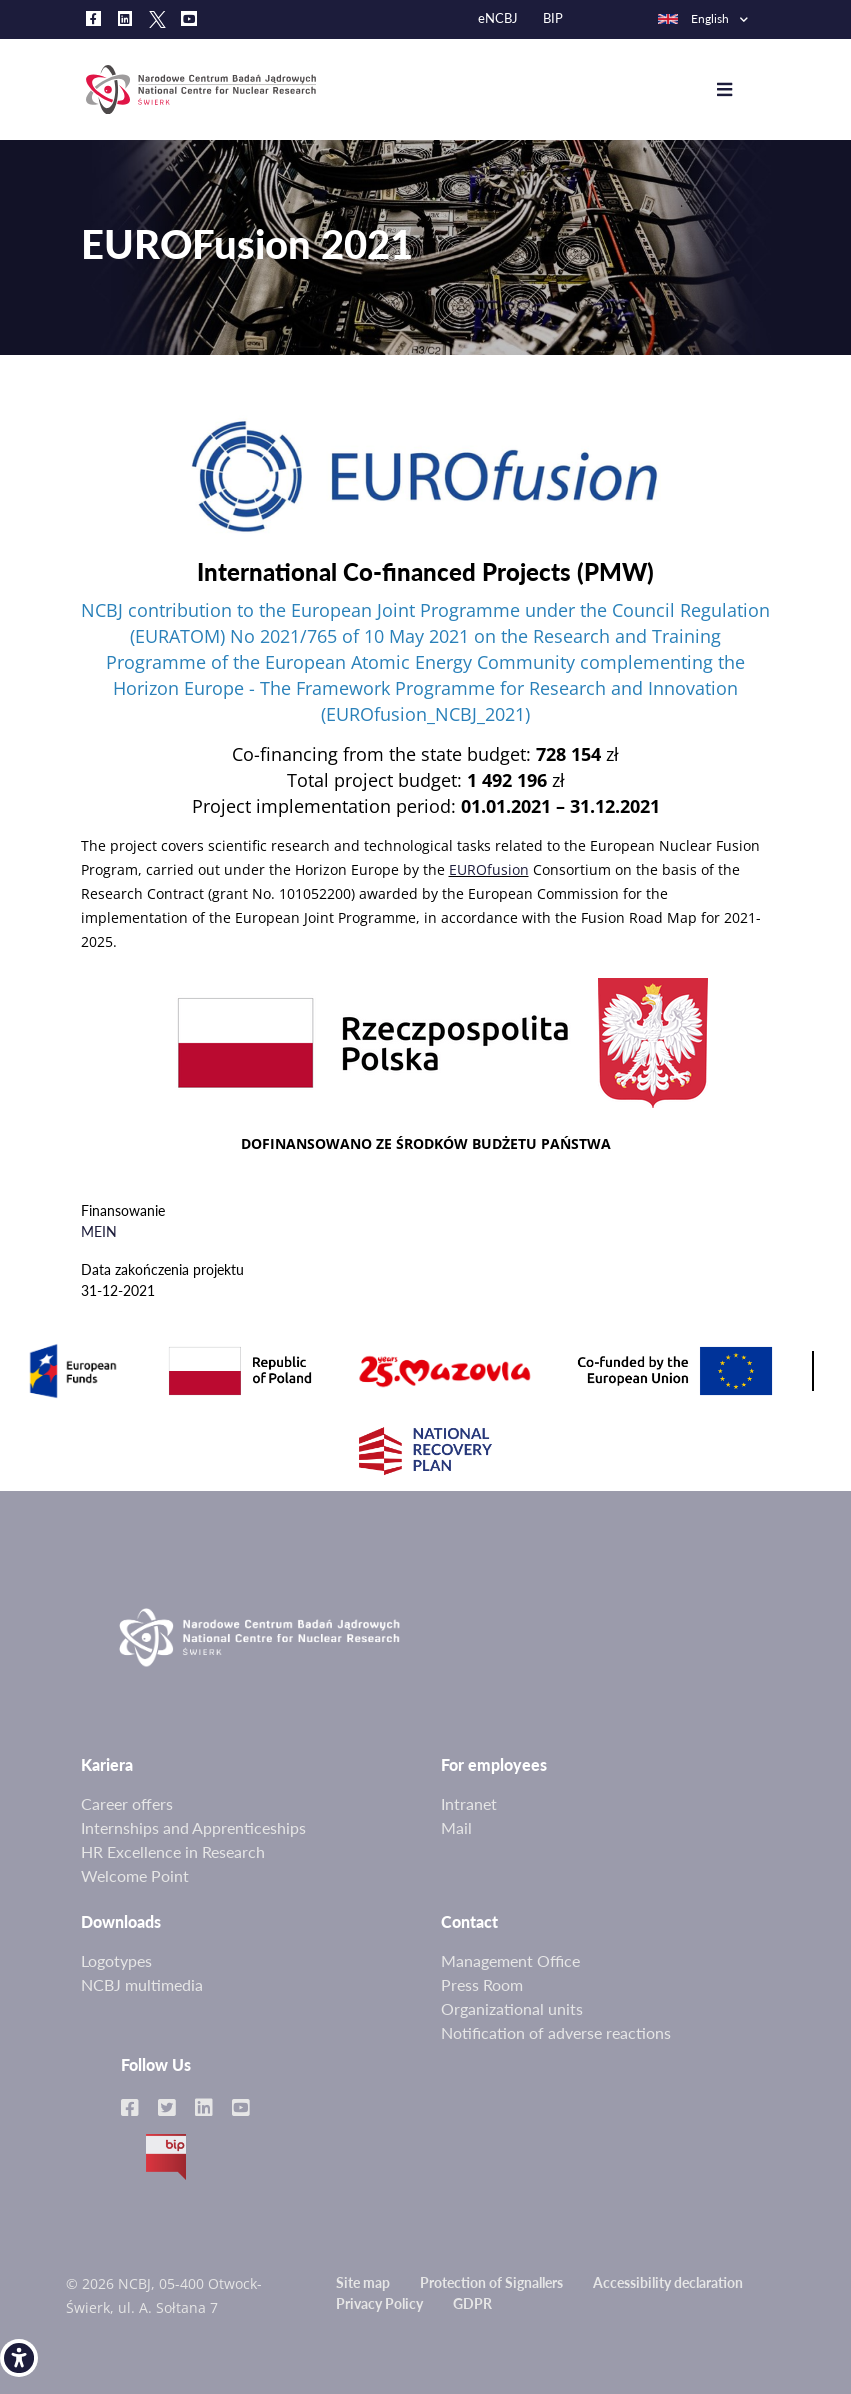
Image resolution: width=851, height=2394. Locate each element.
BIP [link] (553, 18)
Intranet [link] (469, 1803)
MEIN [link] (99, 1231)
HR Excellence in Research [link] (173, 1851)
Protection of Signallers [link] (491, 2282)
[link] (19, 2358)
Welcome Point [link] (135, 1875)
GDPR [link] (472, 2303)
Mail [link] (456, 1827)
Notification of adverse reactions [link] (556, 2032)
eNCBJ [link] (498, 18)
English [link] (692, 18)
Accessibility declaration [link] (668, 2282)
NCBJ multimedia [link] (142, 1984)
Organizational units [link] (512, 2008)
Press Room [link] (482, 1984)
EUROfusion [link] (489, 869)
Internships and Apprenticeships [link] (193, 1827)
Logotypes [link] (116, 1960)
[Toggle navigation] (739, 90)
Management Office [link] (510, 1960)
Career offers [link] (127, 1803)
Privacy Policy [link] (379, 2303)
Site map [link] (363, 2282)
